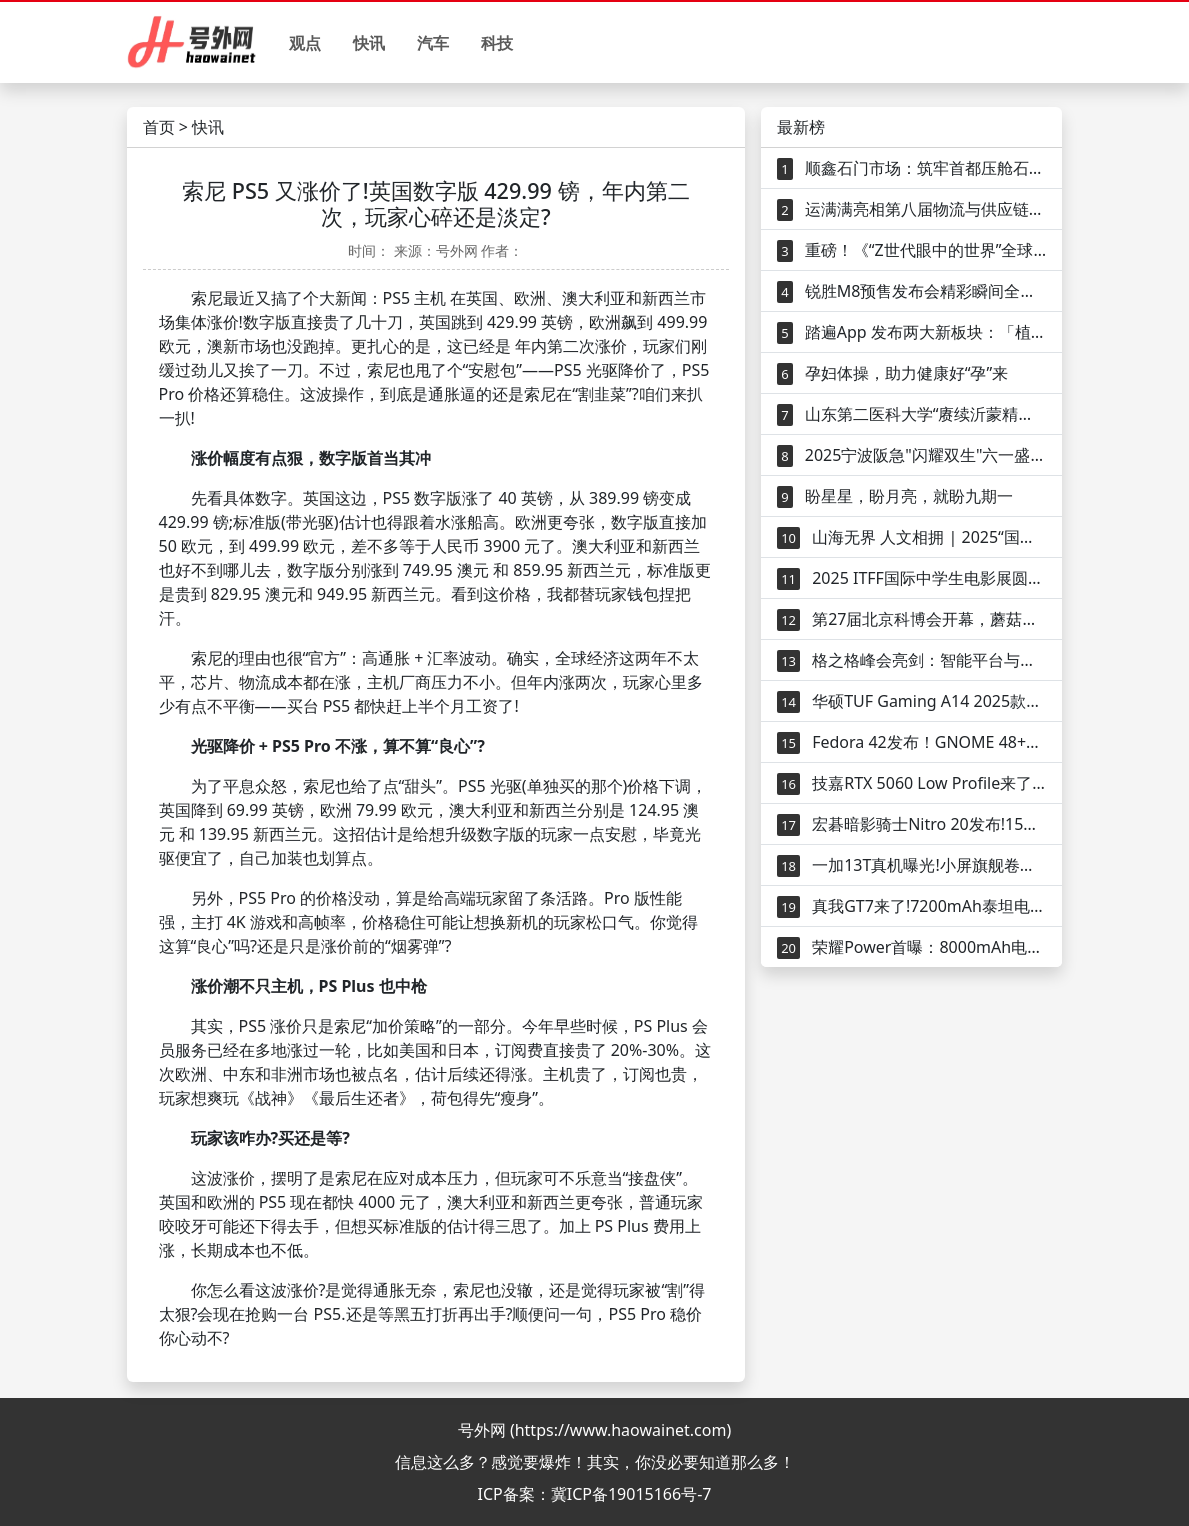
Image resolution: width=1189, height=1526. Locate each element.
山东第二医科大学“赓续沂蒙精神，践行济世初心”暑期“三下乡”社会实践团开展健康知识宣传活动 (911, 414)
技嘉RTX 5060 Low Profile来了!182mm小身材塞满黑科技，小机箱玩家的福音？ (911, 783)
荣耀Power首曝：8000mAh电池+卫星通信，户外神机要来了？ (911, 947)
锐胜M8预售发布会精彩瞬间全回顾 (911, 291)
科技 (497, 43)
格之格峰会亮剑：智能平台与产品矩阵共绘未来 (911, 660)
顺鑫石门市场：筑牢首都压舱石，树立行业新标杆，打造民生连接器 (911, 168)
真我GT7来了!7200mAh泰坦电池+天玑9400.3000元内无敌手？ (911, 906)
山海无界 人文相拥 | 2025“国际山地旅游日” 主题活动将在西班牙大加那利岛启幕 (911, 537)
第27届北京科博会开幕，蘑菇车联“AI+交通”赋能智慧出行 (911, 619)
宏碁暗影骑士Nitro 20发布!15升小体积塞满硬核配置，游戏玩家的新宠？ (911, 824)
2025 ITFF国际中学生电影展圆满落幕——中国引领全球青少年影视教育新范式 (911, 578)
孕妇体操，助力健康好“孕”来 (892, 373)
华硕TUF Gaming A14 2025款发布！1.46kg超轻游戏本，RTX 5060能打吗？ (911, 701)
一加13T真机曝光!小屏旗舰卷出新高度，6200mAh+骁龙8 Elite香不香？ (911, 865)
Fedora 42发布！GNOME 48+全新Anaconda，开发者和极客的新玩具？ (911, 742)
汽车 (433, 43)
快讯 (369, 43)
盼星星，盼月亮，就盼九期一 (895, 496)
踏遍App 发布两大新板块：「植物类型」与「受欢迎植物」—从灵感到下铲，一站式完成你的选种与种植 (911, 332)
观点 (305, 43)
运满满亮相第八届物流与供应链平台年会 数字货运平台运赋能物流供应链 (911, 209)
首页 (159, 127)
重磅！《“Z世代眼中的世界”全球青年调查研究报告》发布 (911, 250)
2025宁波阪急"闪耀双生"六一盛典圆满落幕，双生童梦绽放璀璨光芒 (911, 455)
